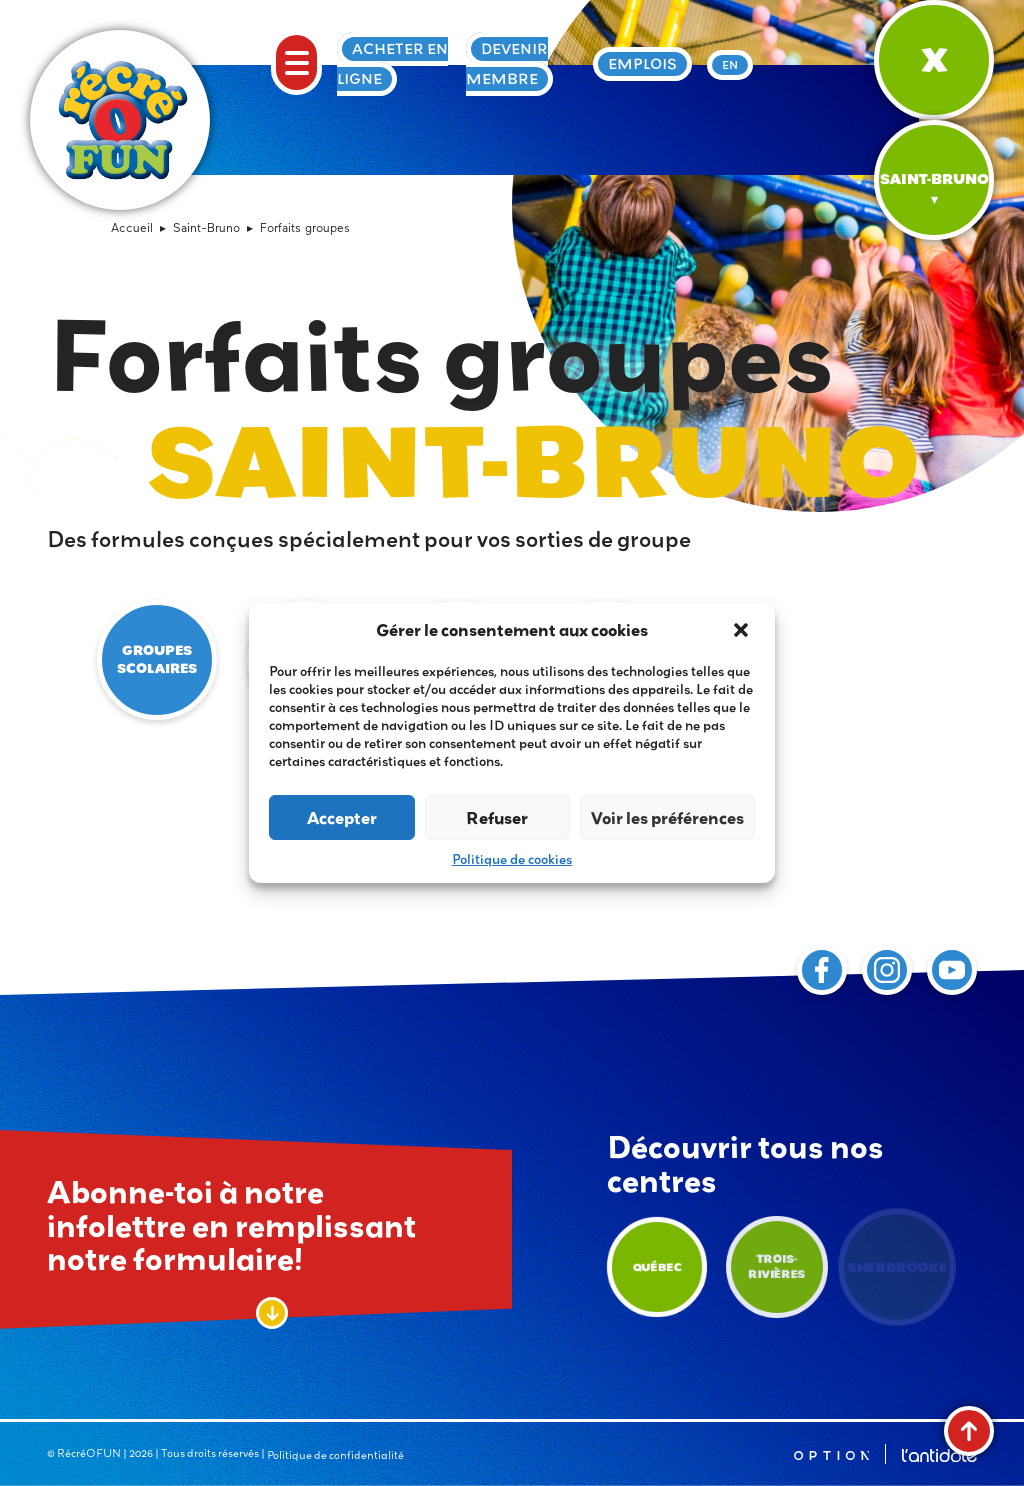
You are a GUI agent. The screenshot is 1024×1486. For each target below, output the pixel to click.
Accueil (132, 229)
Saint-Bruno (206, 229)
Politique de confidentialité (335, 1455)
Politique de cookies (512, 859)
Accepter (342, 817)
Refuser (497, 817)
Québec (656, 1266)
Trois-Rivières (777, 1266)
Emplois (642, 64)
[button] (743, 630)
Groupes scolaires (157, 659)
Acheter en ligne (392, 64)
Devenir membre (507, 64)
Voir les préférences (667, 817)
